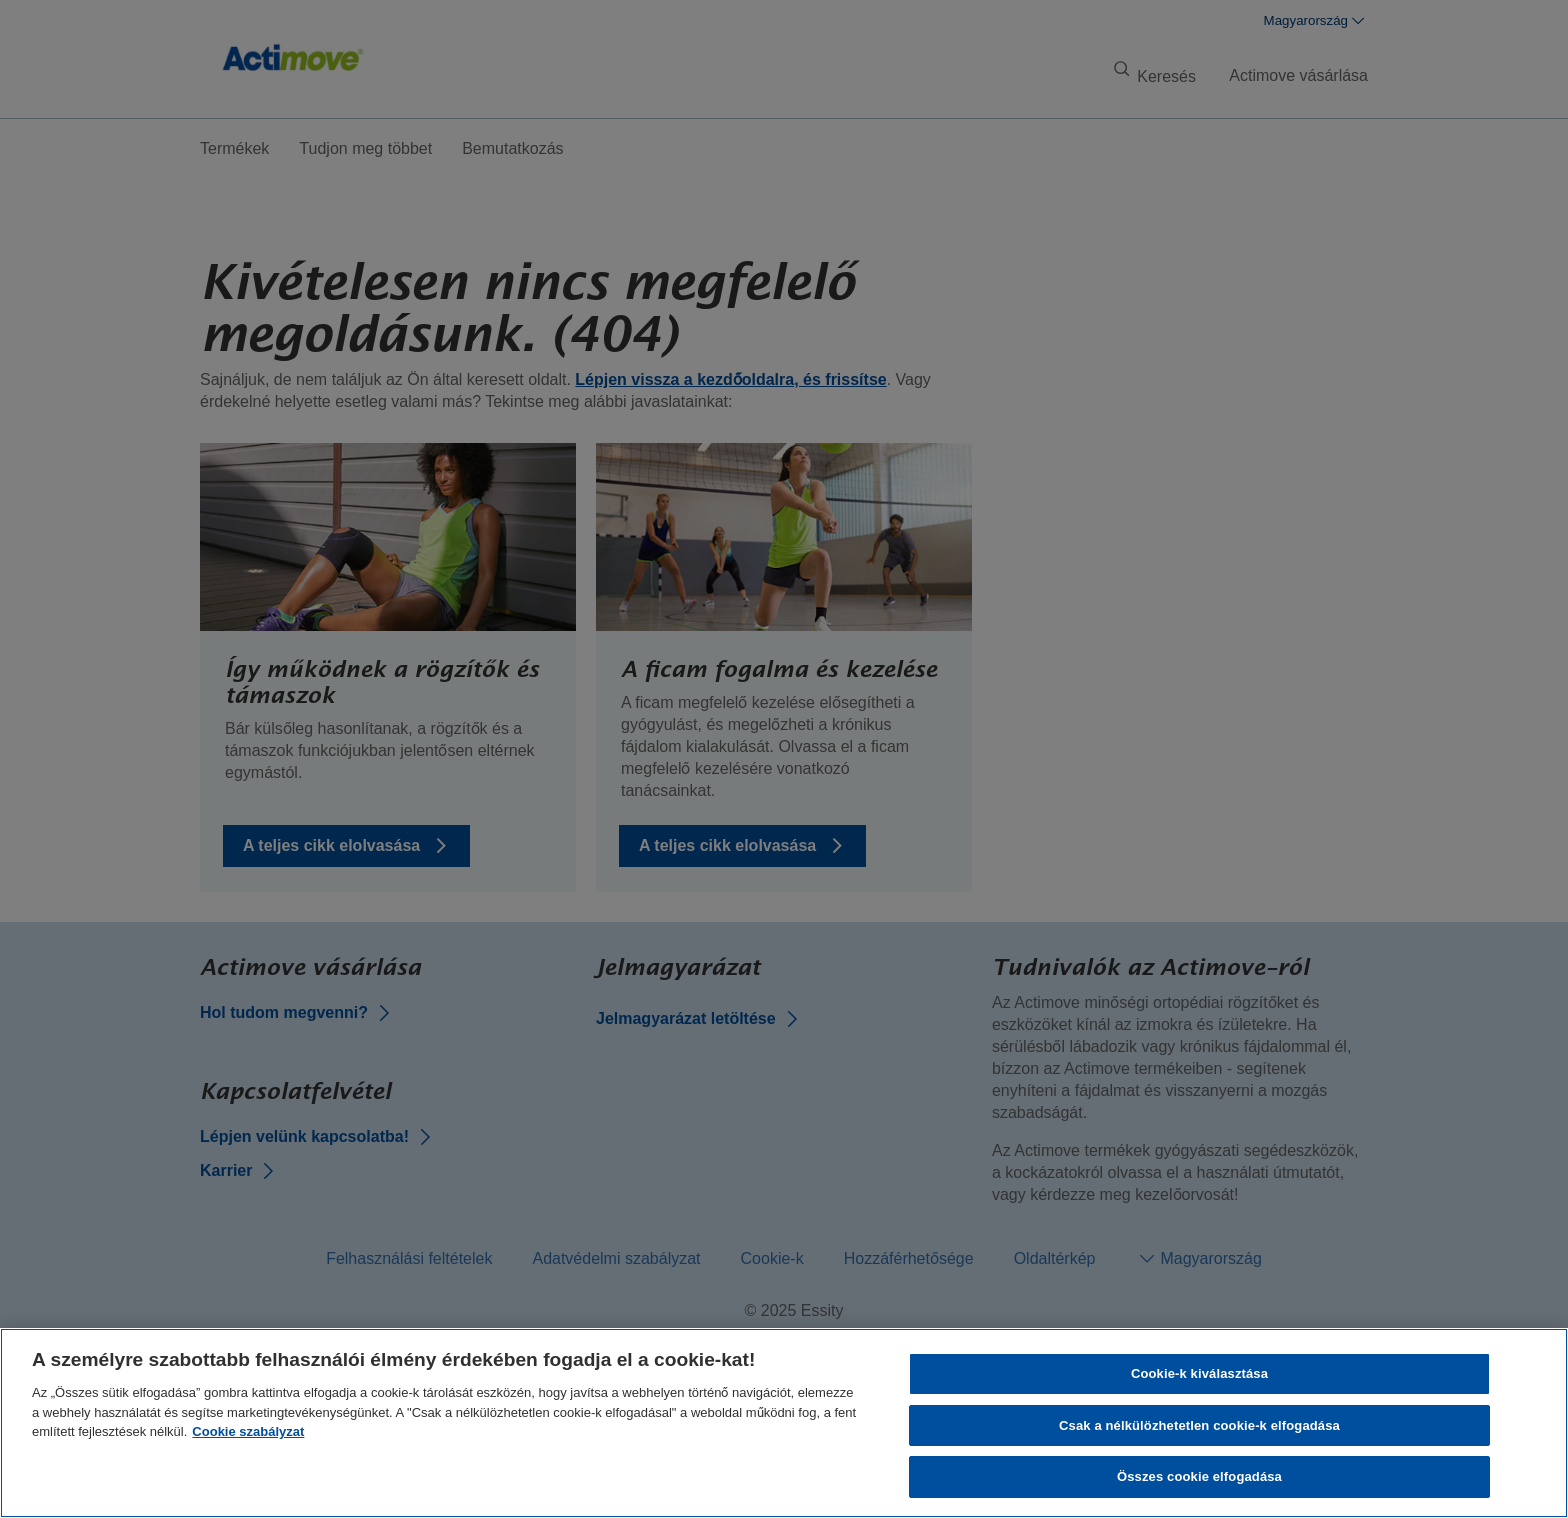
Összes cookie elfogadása (1199, 1476)
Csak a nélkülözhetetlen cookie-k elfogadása (1199, 1425)
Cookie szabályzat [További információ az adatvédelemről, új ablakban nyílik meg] (248, 1431)
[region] (784, 1423)
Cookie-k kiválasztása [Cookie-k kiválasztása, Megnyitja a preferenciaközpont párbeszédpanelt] (1199, 1373)
